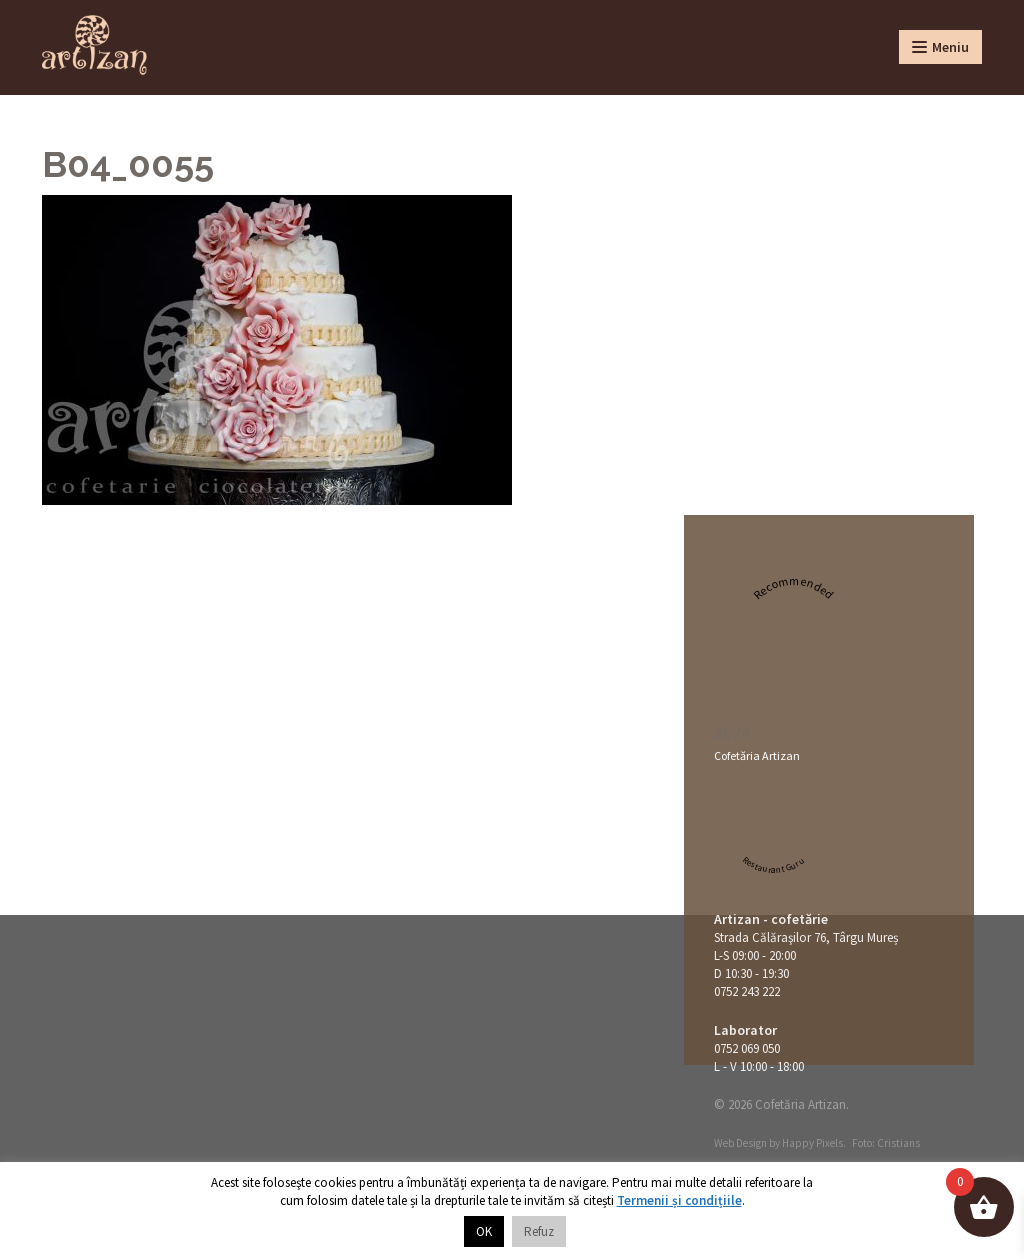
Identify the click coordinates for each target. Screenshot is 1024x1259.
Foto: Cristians (886, 1143)
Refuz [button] (539, 1231)
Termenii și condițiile (679, 1200)
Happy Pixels (812, 1143)
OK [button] (484, 1231)
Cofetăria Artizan (757, 755)
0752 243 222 (747, 991)
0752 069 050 (747, 1048)
